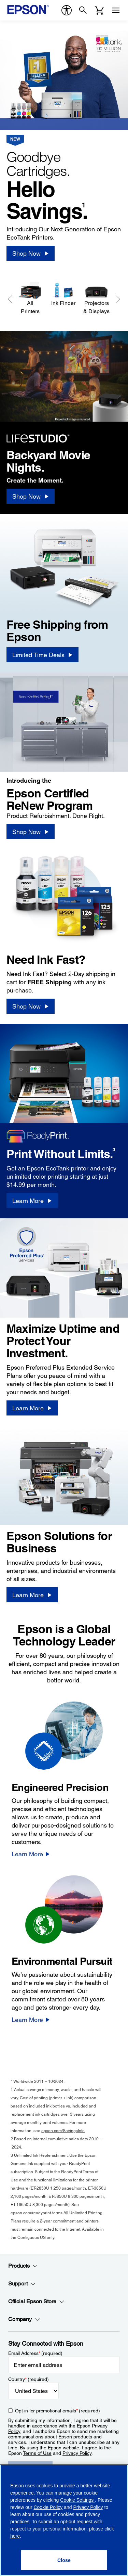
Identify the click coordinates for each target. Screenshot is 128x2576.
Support (22, 2283)
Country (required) (28, 2379)
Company (24, 2319)
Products (23, 2266)
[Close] (64, 2560)
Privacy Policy (76, 2453)
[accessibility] (66, 10)
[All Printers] (30, 298)
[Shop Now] (30, 253)
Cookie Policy (47, 2507)
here (15, 2536)
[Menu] (115, 10)
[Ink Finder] (63, 294)
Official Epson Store (36, 2301)
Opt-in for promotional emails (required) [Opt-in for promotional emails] (57, 2410)
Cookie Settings (77, 2500)
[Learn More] (32, 1200)
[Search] (82, 10)
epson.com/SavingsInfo (63, 2130)
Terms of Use (37, 2453)
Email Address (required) (35, 2353)
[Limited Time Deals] (42, 654)
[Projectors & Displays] (96, 298)
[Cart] (99, 10)
